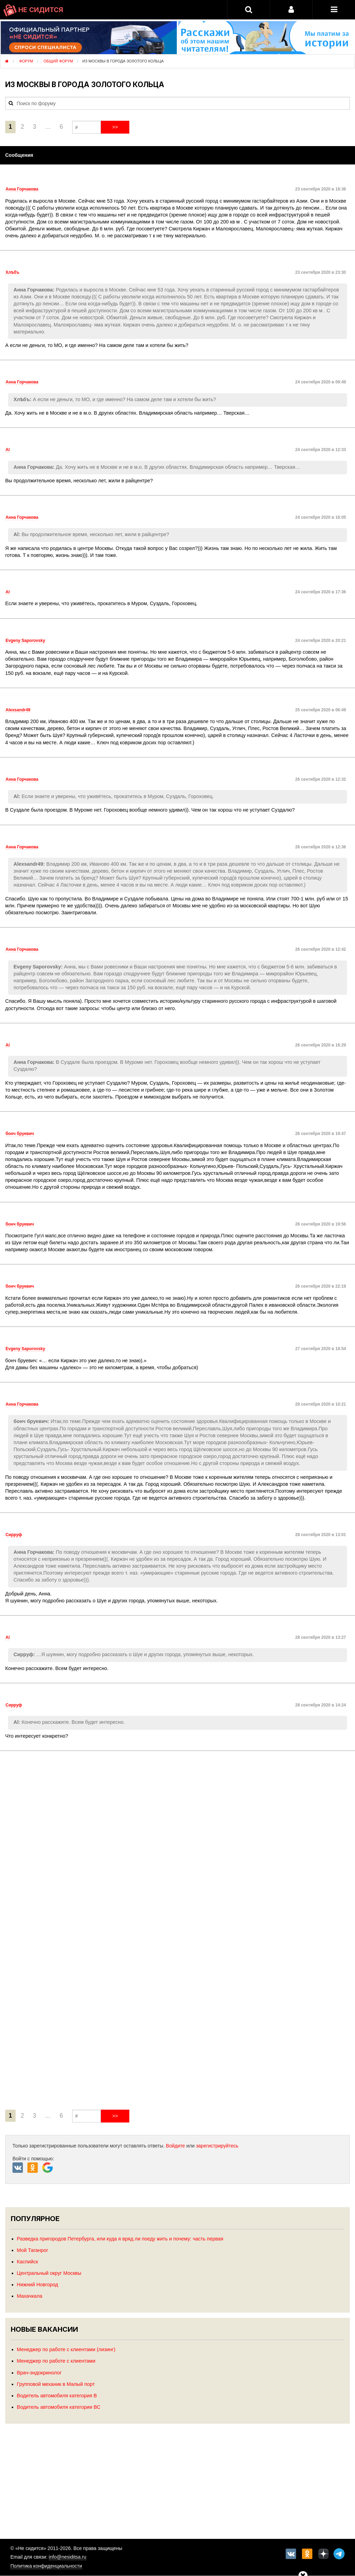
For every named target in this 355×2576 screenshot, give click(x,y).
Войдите (175, 2146)
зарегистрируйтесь (217, 2146)
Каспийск (27, 2261)
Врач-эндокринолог (39, 2372)
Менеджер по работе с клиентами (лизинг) (66, 2349)
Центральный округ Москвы (49, 2273)
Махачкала (29, 2296)
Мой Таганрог (32, 2250)
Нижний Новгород (37, 2284)
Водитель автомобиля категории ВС (59, 2407)
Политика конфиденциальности (46, 2566)
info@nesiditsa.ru (67, 2557)
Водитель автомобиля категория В (57, 2395)
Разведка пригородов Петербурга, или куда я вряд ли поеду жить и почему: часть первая (120, 2239)
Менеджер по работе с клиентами (56, 2361)
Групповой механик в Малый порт (56, 2384)
